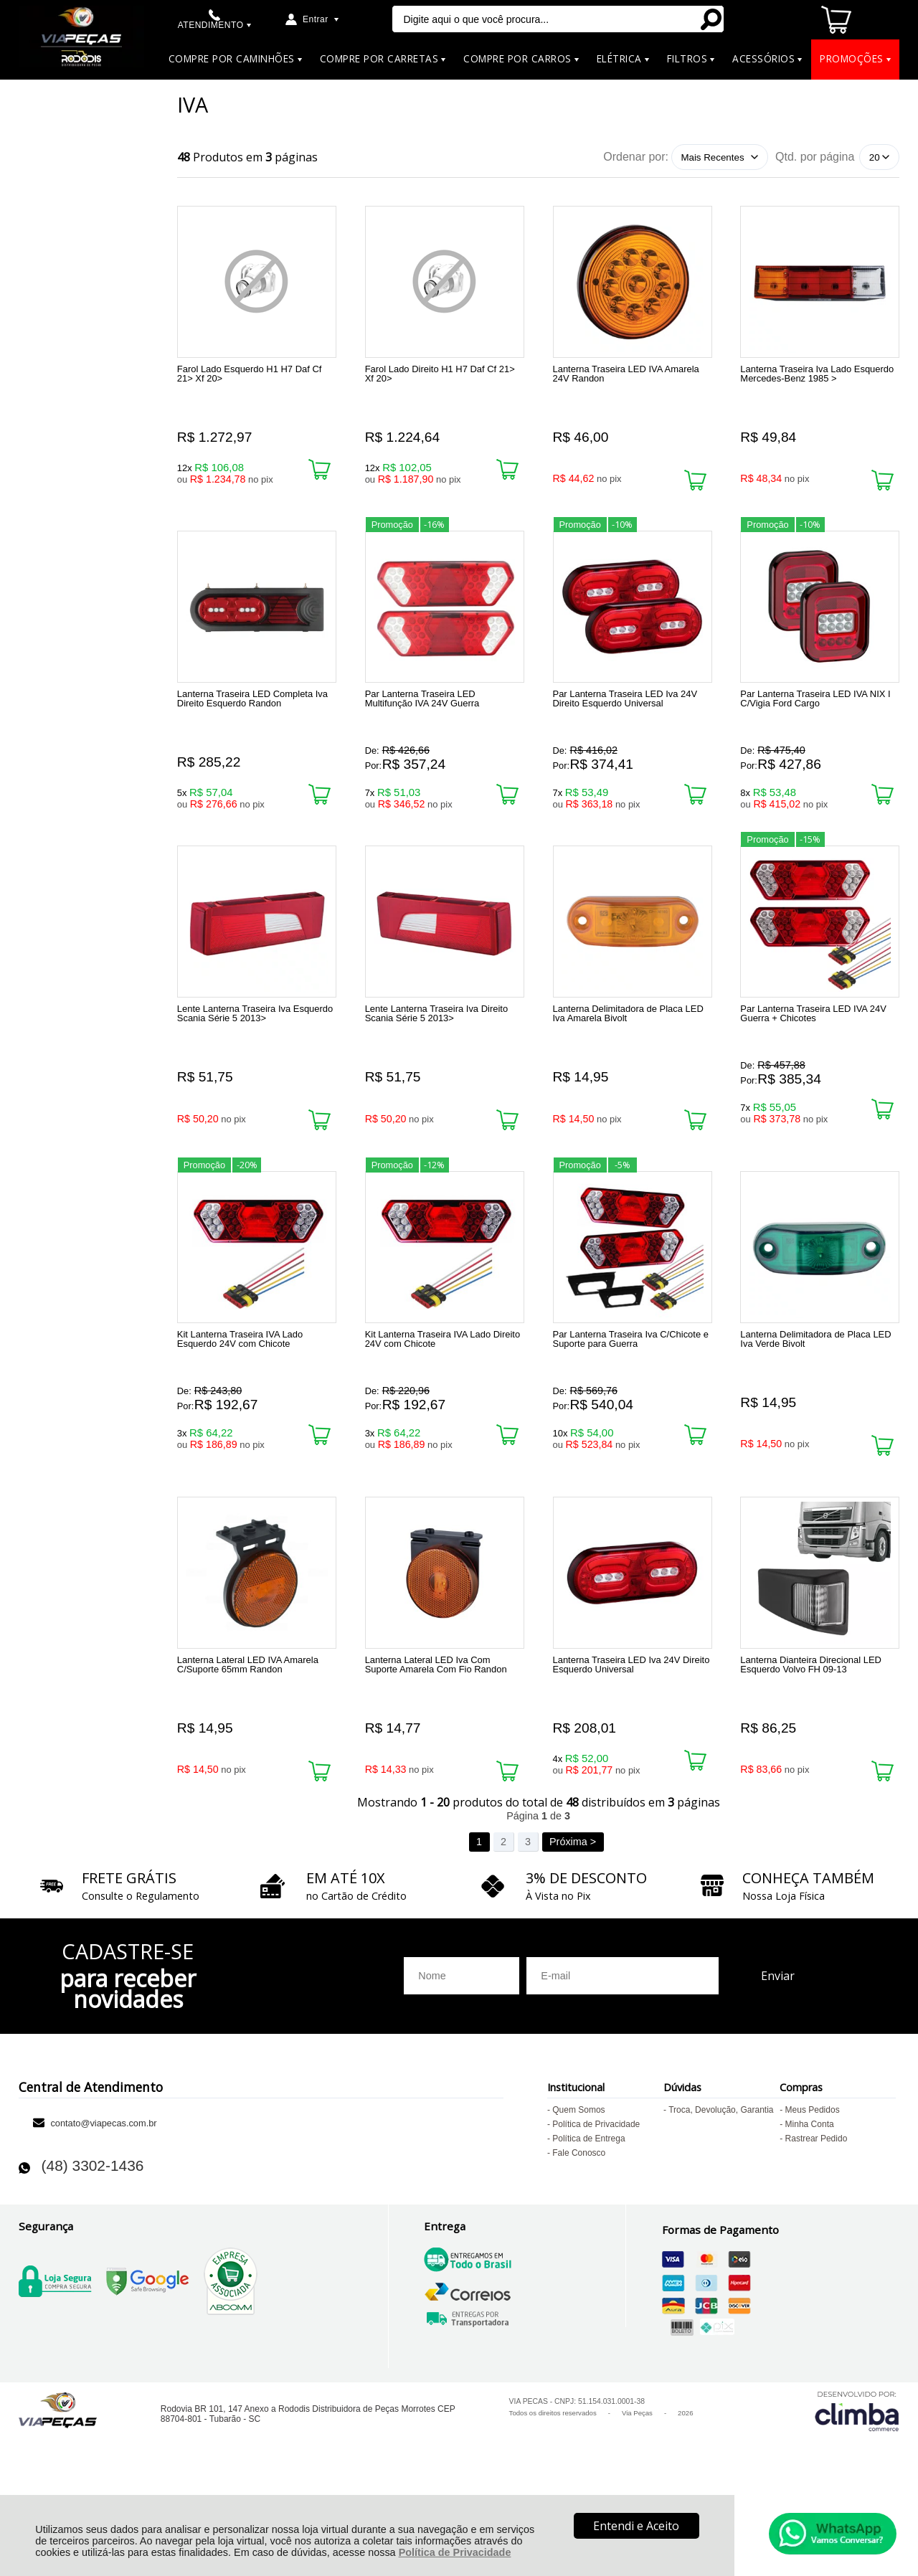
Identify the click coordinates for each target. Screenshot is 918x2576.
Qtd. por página (814, 157)
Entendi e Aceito (636, 2526)
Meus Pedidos (812, 2189)
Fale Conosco (578, 2232)
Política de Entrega (588, 2218)
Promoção (392, 538)
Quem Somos (578, 2189)
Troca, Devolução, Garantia (720, 2189)
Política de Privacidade (455, 2552)
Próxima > (572, 1921)
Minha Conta (809, 2204)
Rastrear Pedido (816, 2218)
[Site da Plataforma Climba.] (857, 2490)
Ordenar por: (635, 157)
